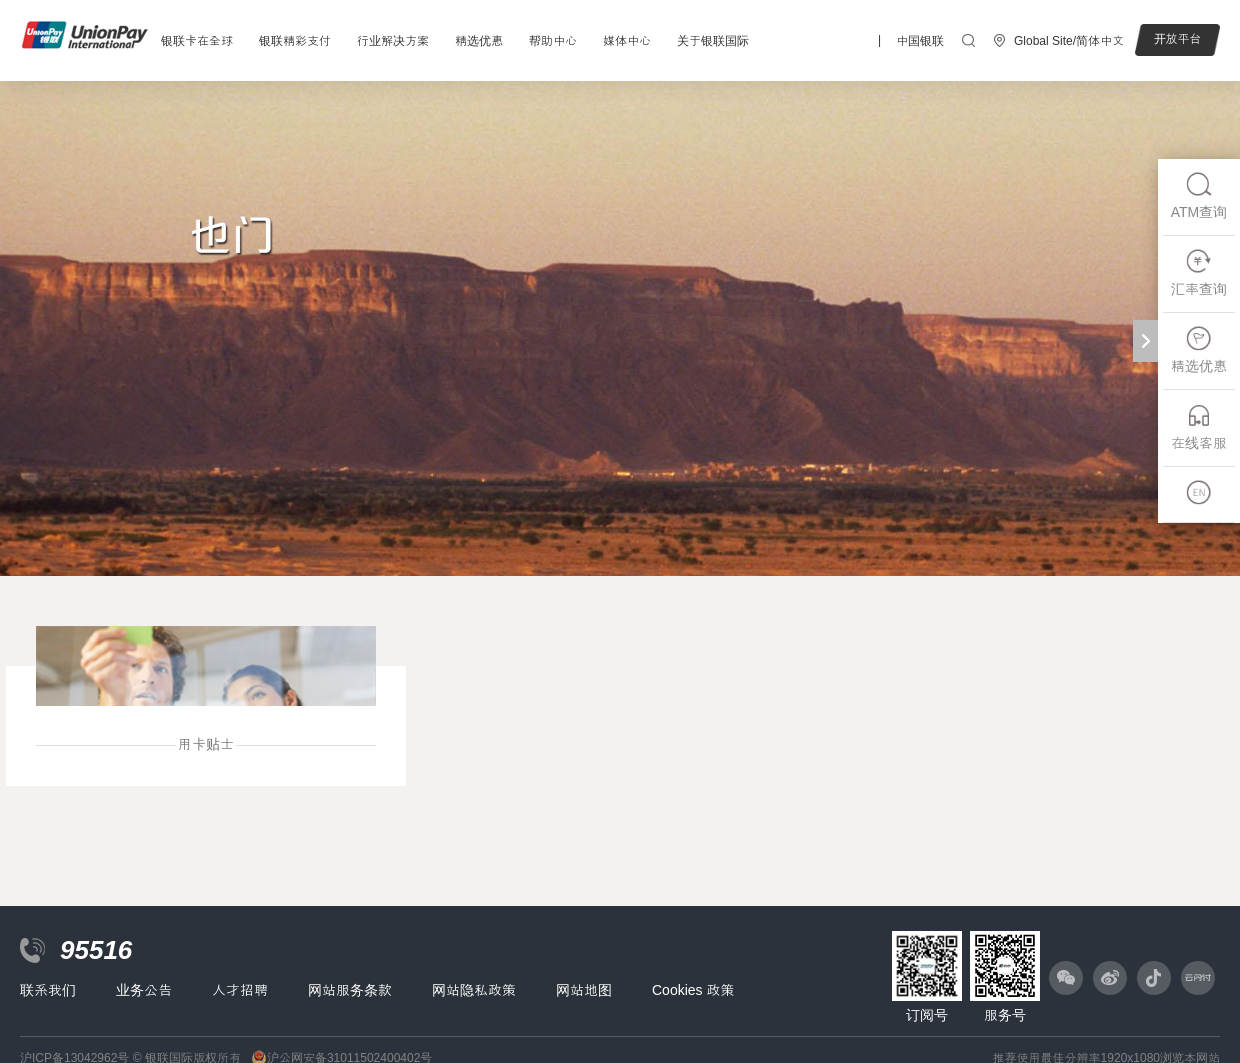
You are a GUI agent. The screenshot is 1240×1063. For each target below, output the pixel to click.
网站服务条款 (350, 990)
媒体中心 (627, 41)
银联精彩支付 (295, 41)
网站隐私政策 (474, 990)
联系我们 (48, 990)
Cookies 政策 (693, 990)
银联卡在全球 (197, 41)
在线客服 (1199, 426)
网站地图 (584, 990)
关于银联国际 (713, 41)
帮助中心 (553, 41)
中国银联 (920, 41)
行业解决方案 (393, 41)
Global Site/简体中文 (1069, 41)
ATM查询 (1199, 195)
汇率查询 (1199, 272)
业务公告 (144, 990)
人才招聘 (240, 990)
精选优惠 (479, 41)
